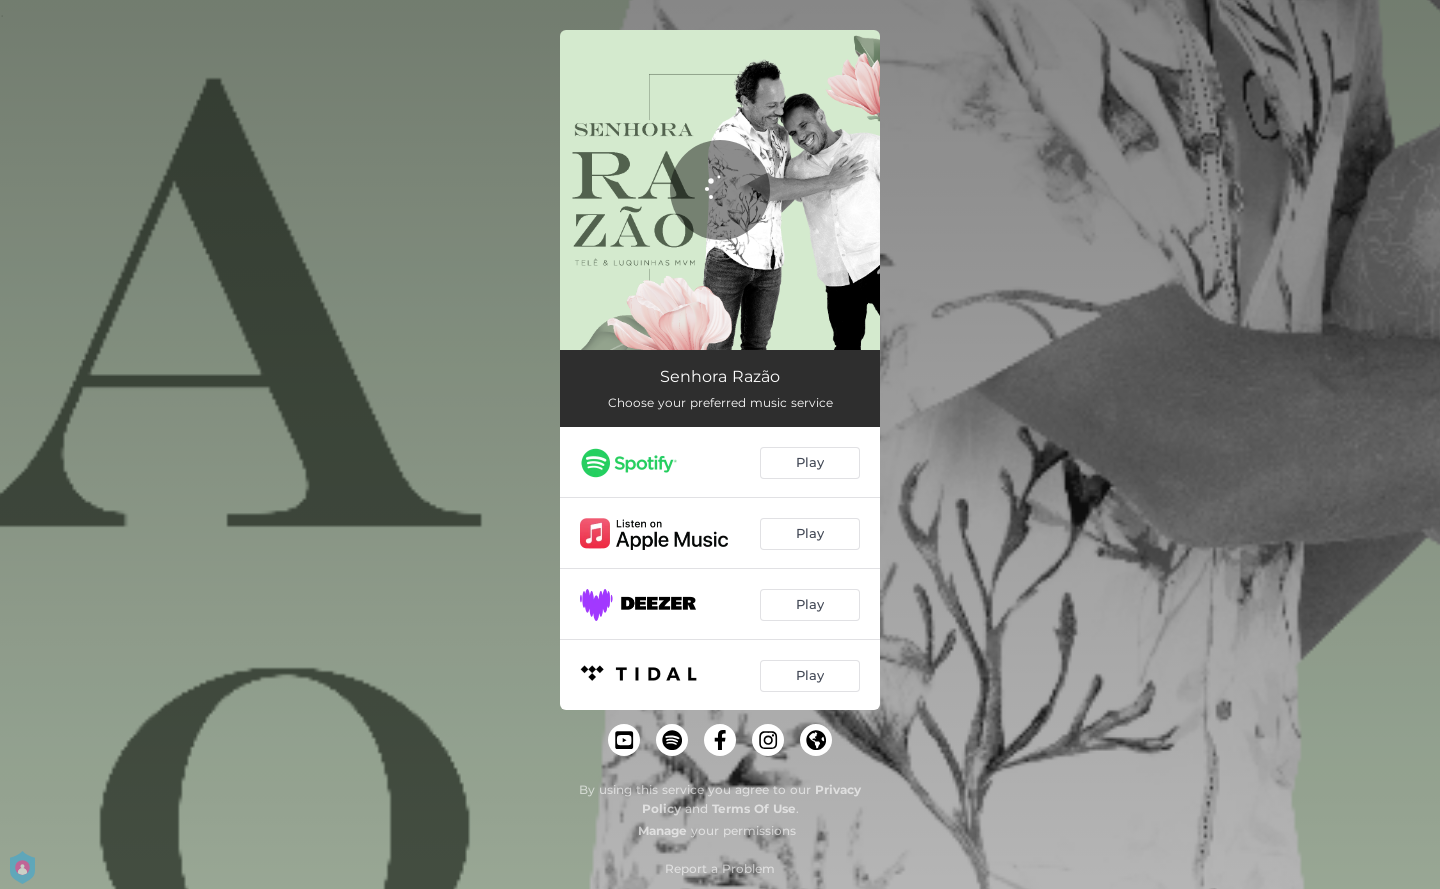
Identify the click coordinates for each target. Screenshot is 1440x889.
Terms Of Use (754, 808)
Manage (662, 830)
